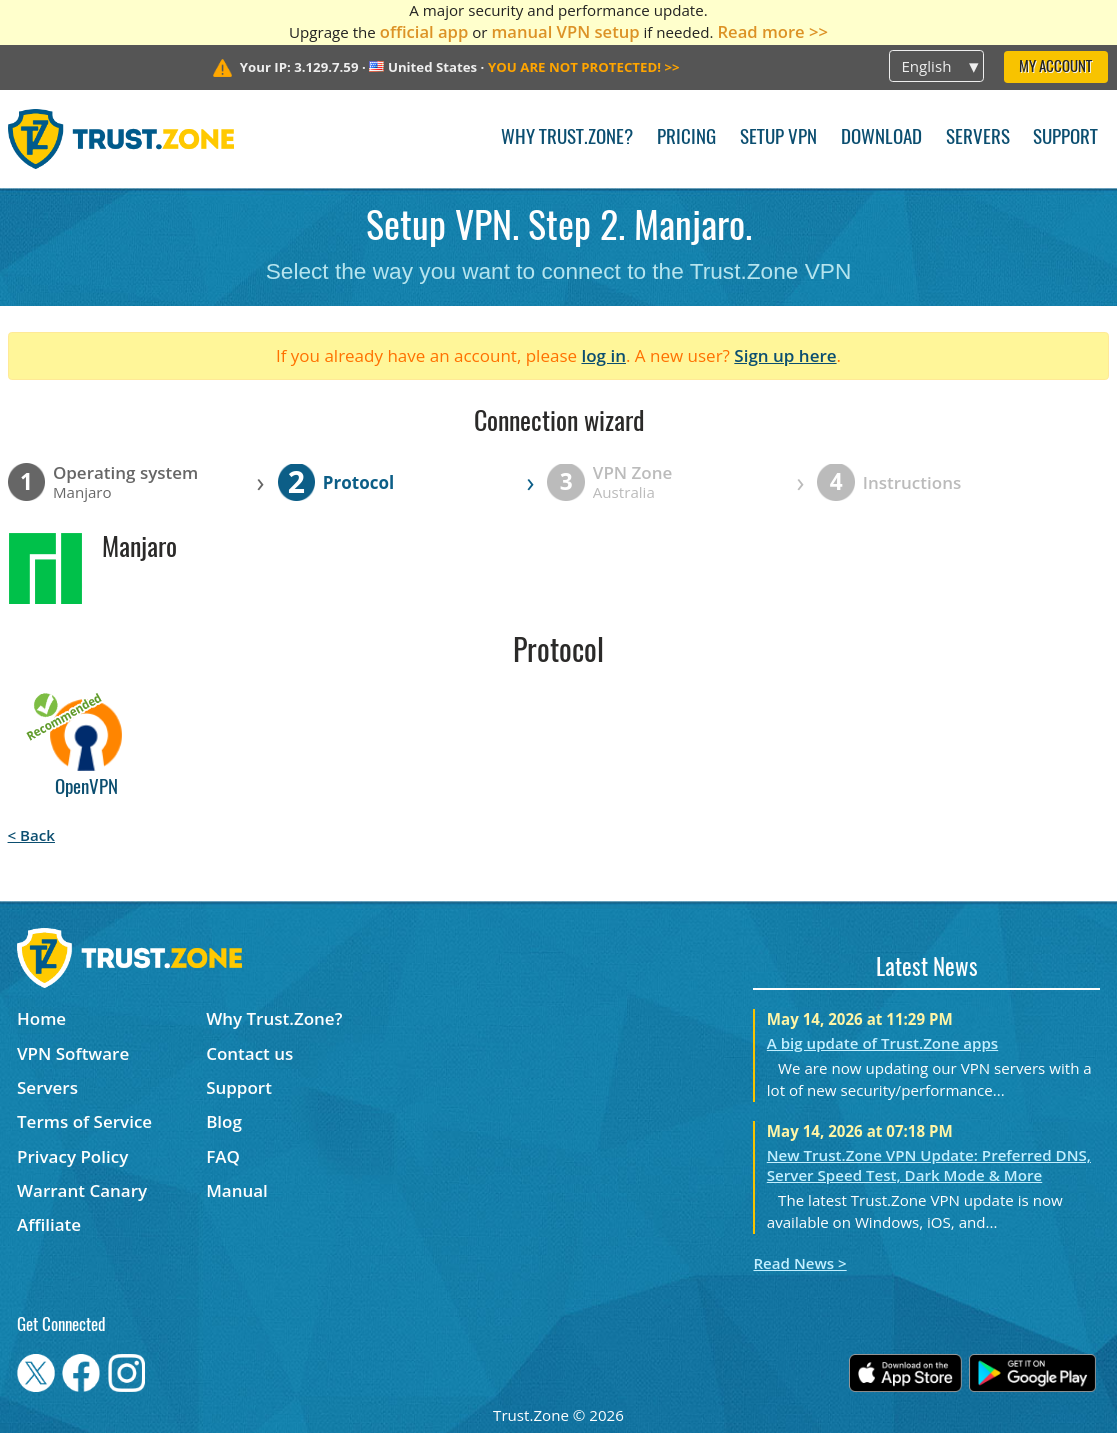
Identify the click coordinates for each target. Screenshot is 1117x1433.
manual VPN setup (565, 31)
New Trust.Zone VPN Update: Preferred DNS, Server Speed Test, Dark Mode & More (929, 1165)
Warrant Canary (82, 1190)
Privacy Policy (72, 1156)
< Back (31, 835)
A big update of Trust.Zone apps (882, 1043)
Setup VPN (778, 138)
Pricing (686, 138)
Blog (224, 1121)
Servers (978, 138)
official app (424, 31)
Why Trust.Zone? (567, 138)
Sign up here (785, 355)
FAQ (223, 1156)
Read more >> (772, 31)
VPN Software (73, 1053)
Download (881, 138)
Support (1065, 138)
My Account (1055, 67)
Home (41, 1018)
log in (603, 355)
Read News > (799, 1263)
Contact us (249, 1053)
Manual (237, 1190)
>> (583, 67)
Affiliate (49, 1224)
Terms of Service (84, 1121)
